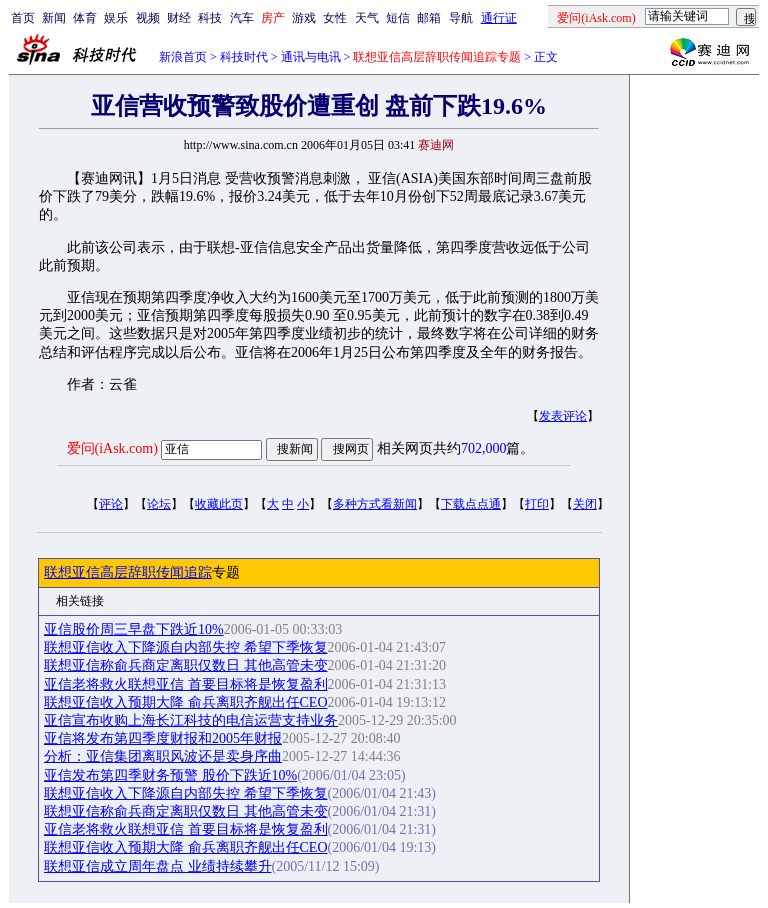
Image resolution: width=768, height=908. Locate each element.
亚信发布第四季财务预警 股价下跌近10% (170, 775)
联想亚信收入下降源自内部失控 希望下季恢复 (186, 647)
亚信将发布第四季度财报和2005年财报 (163, 738)
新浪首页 (183, 57)
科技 (210, 18)
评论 (111, 504)
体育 (85, 18)
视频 (148, 18)
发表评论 (563, 416)
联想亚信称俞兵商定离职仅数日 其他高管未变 (186, 665)
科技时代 (244, 57)
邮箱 (429, 18)
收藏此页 (219, 504)
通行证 (499, 18)
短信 (398, 18)
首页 (23, 18)
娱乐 (116, 18)
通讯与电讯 (311, 57)
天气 (367, 18)
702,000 (484, 448)
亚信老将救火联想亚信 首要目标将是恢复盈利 (186, 684)
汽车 (242, 18)
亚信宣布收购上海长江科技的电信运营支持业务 (191, 720)
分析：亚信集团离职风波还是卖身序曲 (163, 756)
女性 (335, 18)
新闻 (54, 18)
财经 (179, 18)
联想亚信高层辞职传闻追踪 (128, 572)
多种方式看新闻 (375, 504)
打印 (537, 504)
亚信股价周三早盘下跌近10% (134, 629)
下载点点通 (471, 504)
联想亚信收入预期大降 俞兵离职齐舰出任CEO (186, 702)
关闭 (585, 504)
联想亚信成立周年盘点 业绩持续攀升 (158, 866)
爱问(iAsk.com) (112, 448)
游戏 (304, 18)
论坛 (159, 504)
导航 (461, 18)
